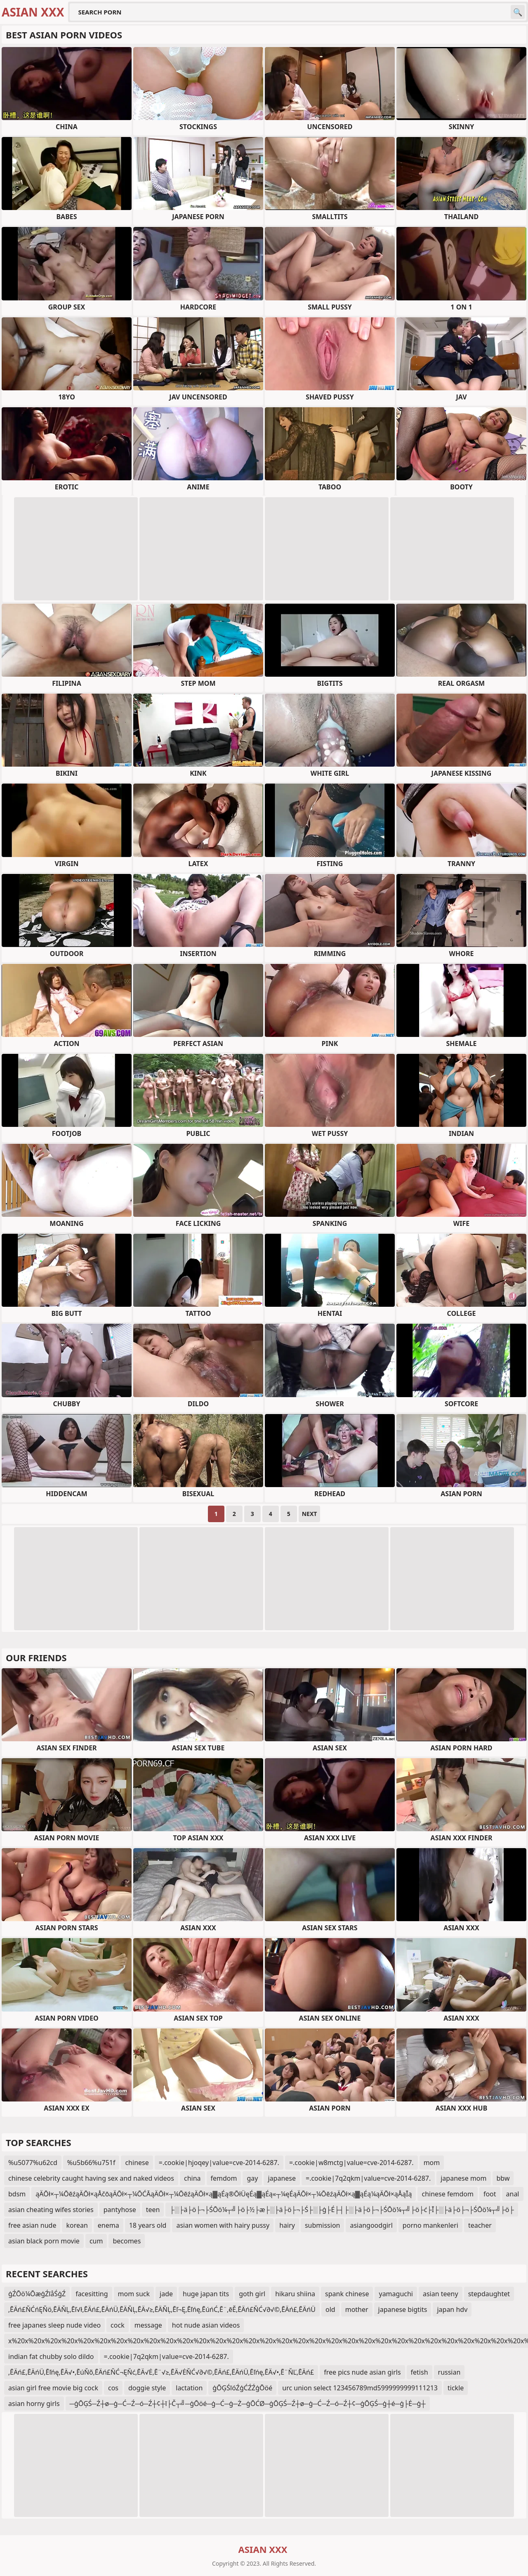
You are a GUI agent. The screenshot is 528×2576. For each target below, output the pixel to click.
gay (252, 2178)
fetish (419, 2372)
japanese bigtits (402, 2309)
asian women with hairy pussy (222, 2225)
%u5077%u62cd (32, 2162)
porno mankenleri (430, 2225)
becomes (127, 2240)
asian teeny (440, 2293)
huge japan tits (206, 2293)
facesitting (91, 2293)
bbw (503, 2178)
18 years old (148, 2225)
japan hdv (452, 2309)
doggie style (147, 2387)
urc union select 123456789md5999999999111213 (360, 2387)
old (330, 2309)
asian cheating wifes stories (51, 2209)
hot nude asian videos (206, 2325)
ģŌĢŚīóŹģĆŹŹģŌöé (242, 2387)
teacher (480, 2225)
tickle (456, 2387)
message (148, 2325)
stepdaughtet (489, 2293)
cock (118, 2325)
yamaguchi (396, 2293)
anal (512, 2193)
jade (166, 2293)
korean (76, 2225)
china (192, 2178)
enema (108, 2225)
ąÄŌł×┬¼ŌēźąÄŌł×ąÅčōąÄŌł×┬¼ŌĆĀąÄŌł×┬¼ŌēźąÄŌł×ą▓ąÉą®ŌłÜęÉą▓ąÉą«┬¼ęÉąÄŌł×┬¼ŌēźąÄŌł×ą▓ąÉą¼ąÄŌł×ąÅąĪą (223, 2193)
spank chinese (347, 2293)
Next (309, 1514)
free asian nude (32, 2225)
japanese (282, 2178)
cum (96, 2240)
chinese (136, 2162)
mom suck (134, 2293)
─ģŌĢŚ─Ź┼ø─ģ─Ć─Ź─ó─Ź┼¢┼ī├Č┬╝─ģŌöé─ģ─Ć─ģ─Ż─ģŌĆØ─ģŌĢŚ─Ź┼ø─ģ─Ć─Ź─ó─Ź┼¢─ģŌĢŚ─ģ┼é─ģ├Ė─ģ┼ (248, 2403)
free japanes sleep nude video (54, 2325)
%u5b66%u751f (91, 2162)
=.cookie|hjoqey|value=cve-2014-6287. (219, 2162)
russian (449, 2372)
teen (153, 2209)
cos (113, 2387)
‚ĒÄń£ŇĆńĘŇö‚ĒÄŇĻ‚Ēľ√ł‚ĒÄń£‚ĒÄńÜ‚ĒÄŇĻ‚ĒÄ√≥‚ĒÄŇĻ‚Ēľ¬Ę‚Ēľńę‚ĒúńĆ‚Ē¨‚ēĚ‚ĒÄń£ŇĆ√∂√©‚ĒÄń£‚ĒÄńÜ (162, 2309)
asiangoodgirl (371, 2225)
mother (356, 2309)
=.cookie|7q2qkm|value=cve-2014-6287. (368, 2178)
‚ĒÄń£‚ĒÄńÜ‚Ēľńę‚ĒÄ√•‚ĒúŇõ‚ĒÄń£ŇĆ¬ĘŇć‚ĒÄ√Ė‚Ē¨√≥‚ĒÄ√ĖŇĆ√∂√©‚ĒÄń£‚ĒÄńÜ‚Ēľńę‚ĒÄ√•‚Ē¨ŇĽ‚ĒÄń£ (161, 2372)
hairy (287, 2225)
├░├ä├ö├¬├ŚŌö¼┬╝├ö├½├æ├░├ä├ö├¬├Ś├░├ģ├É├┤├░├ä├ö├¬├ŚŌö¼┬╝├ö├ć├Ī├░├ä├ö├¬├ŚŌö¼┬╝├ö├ (342, 2209)
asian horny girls (34, 2403)
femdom (224, 2178)
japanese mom (463, 2178)
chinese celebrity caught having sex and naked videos (91, 2178)
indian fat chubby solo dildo (51, 2356)
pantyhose (120, 2209)
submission (322, 2225)
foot (489, 2193)
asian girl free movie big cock (53, 2387)
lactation (189, 2387)
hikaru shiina (295, 2293)
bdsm (17, 2193)
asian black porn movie (44, 2240)
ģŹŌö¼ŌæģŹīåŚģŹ (37, 2293)
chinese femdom (447, 2193)
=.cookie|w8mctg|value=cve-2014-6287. (351, 2162)
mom (432, 2162)
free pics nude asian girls (362, 2372)
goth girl (252, 2293)
